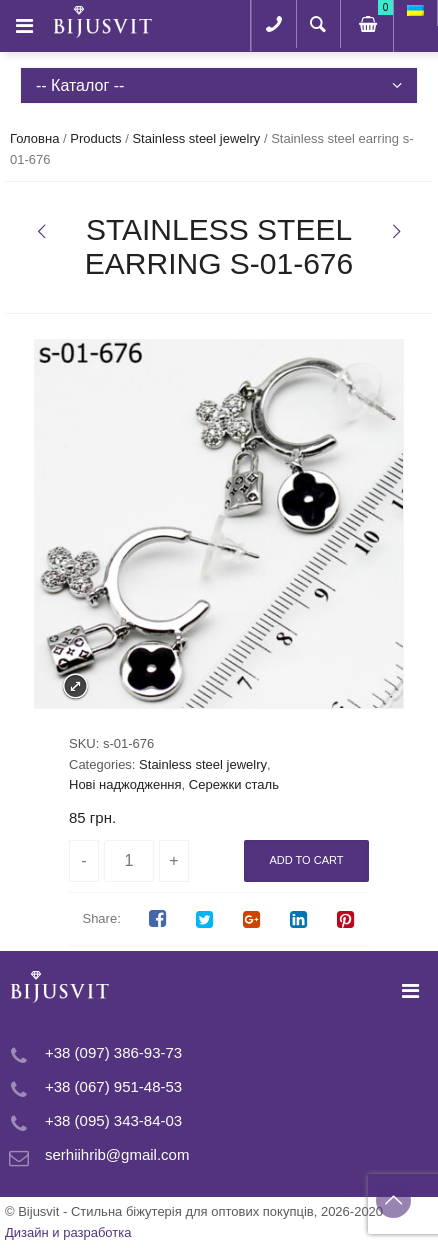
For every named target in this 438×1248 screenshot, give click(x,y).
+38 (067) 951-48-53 (113, 1086)
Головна (34, 138)
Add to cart (307, 860)
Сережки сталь (234, 784)
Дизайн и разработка (68, 1232)
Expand (75, 686)
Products (95, 138)
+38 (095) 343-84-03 (113, 1120)
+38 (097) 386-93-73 (113, 1052)
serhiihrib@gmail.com (117, 1154)
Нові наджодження (125, 784)
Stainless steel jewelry (196, 138)
